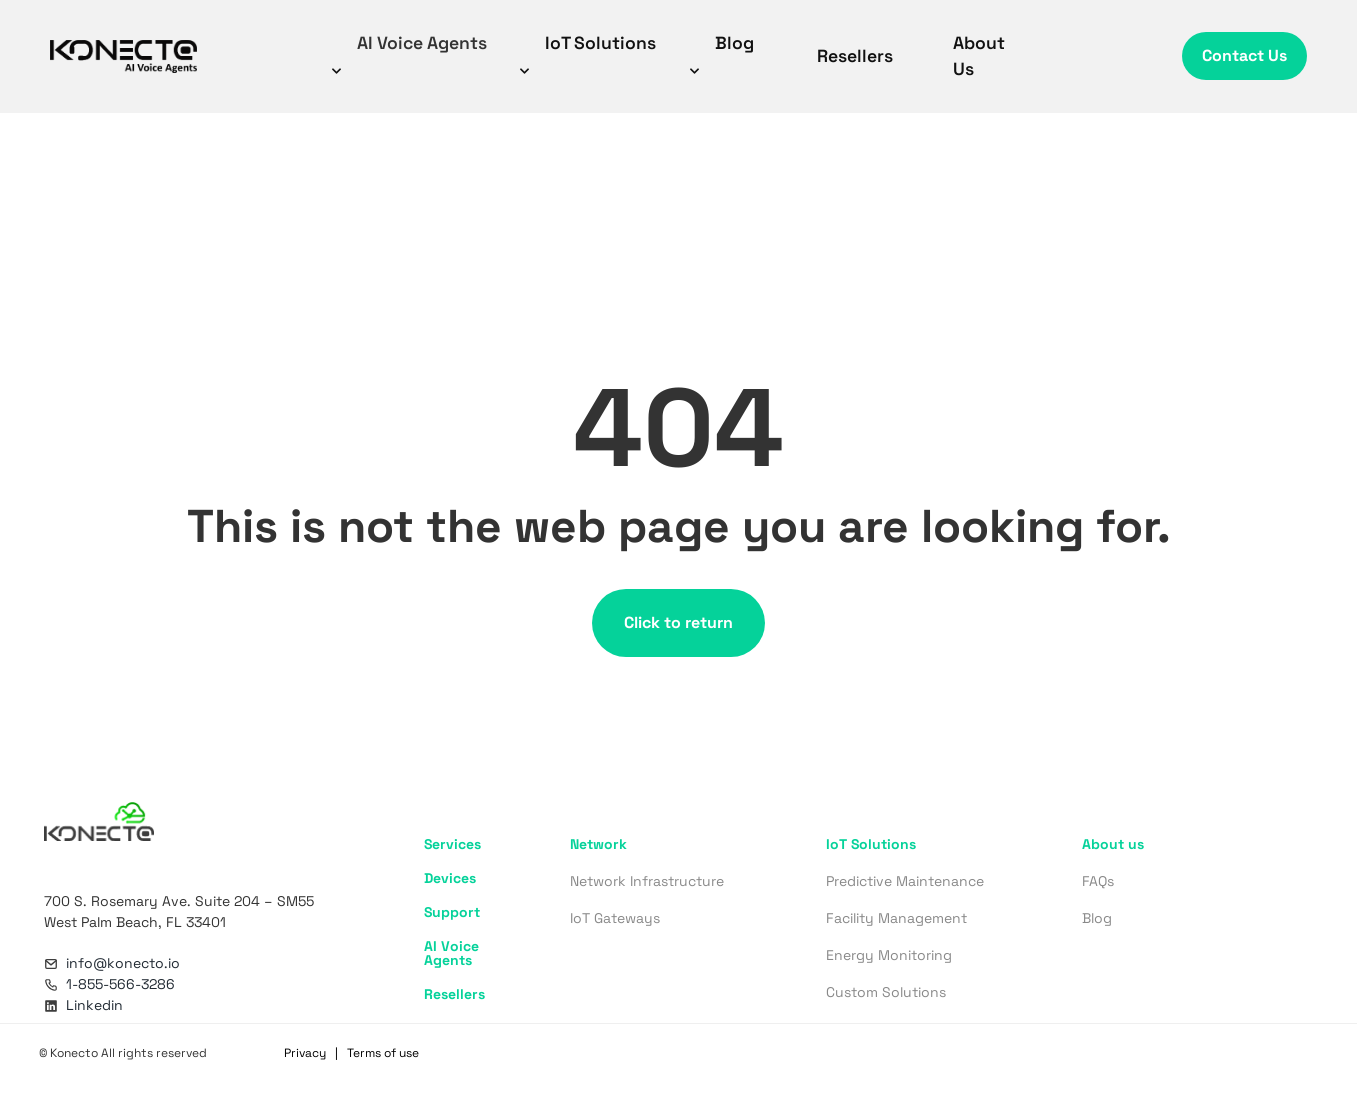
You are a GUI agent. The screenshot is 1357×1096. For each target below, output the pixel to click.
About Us (979, 56)
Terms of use (383, 1053)
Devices (450, 878)
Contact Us (1244, 55)
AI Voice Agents (407, 54)
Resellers (855, 56)
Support (452, 912)
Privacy (305, 1053)
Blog (719, 54)
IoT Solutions (585, 54)
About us (1113, 844)
